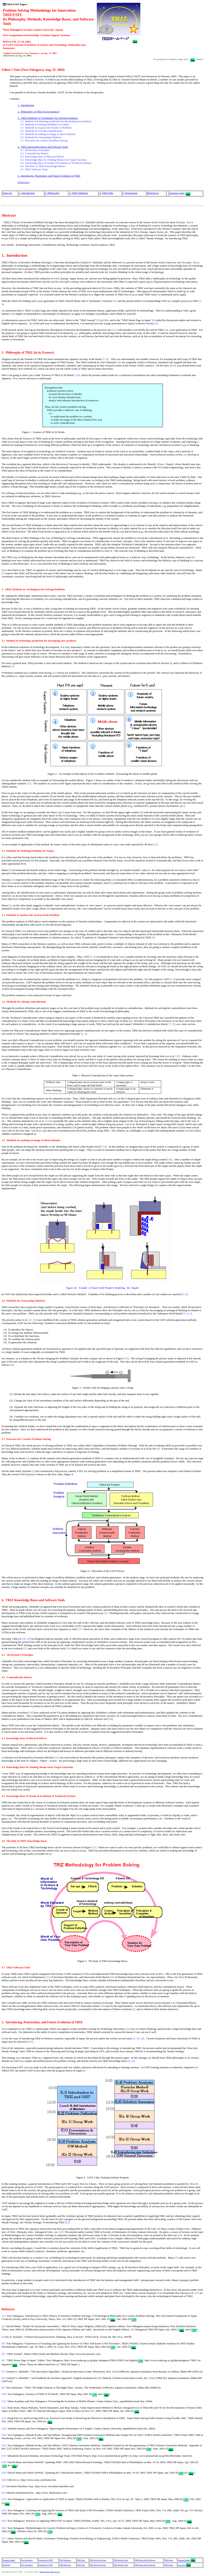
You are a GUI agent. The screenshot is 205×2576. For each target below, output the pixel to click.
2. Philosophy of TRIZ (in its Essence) (38, 111)
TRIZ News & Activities (98, 2560)
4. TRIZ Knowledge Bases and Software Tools (43, 146)
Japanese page (179, 193)
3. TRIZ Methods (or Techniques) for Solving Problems (48, 118)
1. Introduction (26, 105)
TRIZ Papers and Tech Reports (145, 2560)
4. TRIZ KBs (106, 193)
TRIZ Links (81, 2560)
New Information (27, 2560)
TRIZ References (65, 2560)
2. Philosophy (52, 193)
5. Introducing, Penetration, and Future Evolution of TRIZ (49, 175)
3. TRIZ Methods (78, 193)
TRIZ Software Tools (121, 2560)
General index (9, 2560)
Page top (7, 193)
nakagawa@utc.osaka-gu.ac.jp (50, 2572)
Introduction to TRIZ (46, 2560)
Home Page (7, 2565)
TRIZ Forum (168, 2560)
